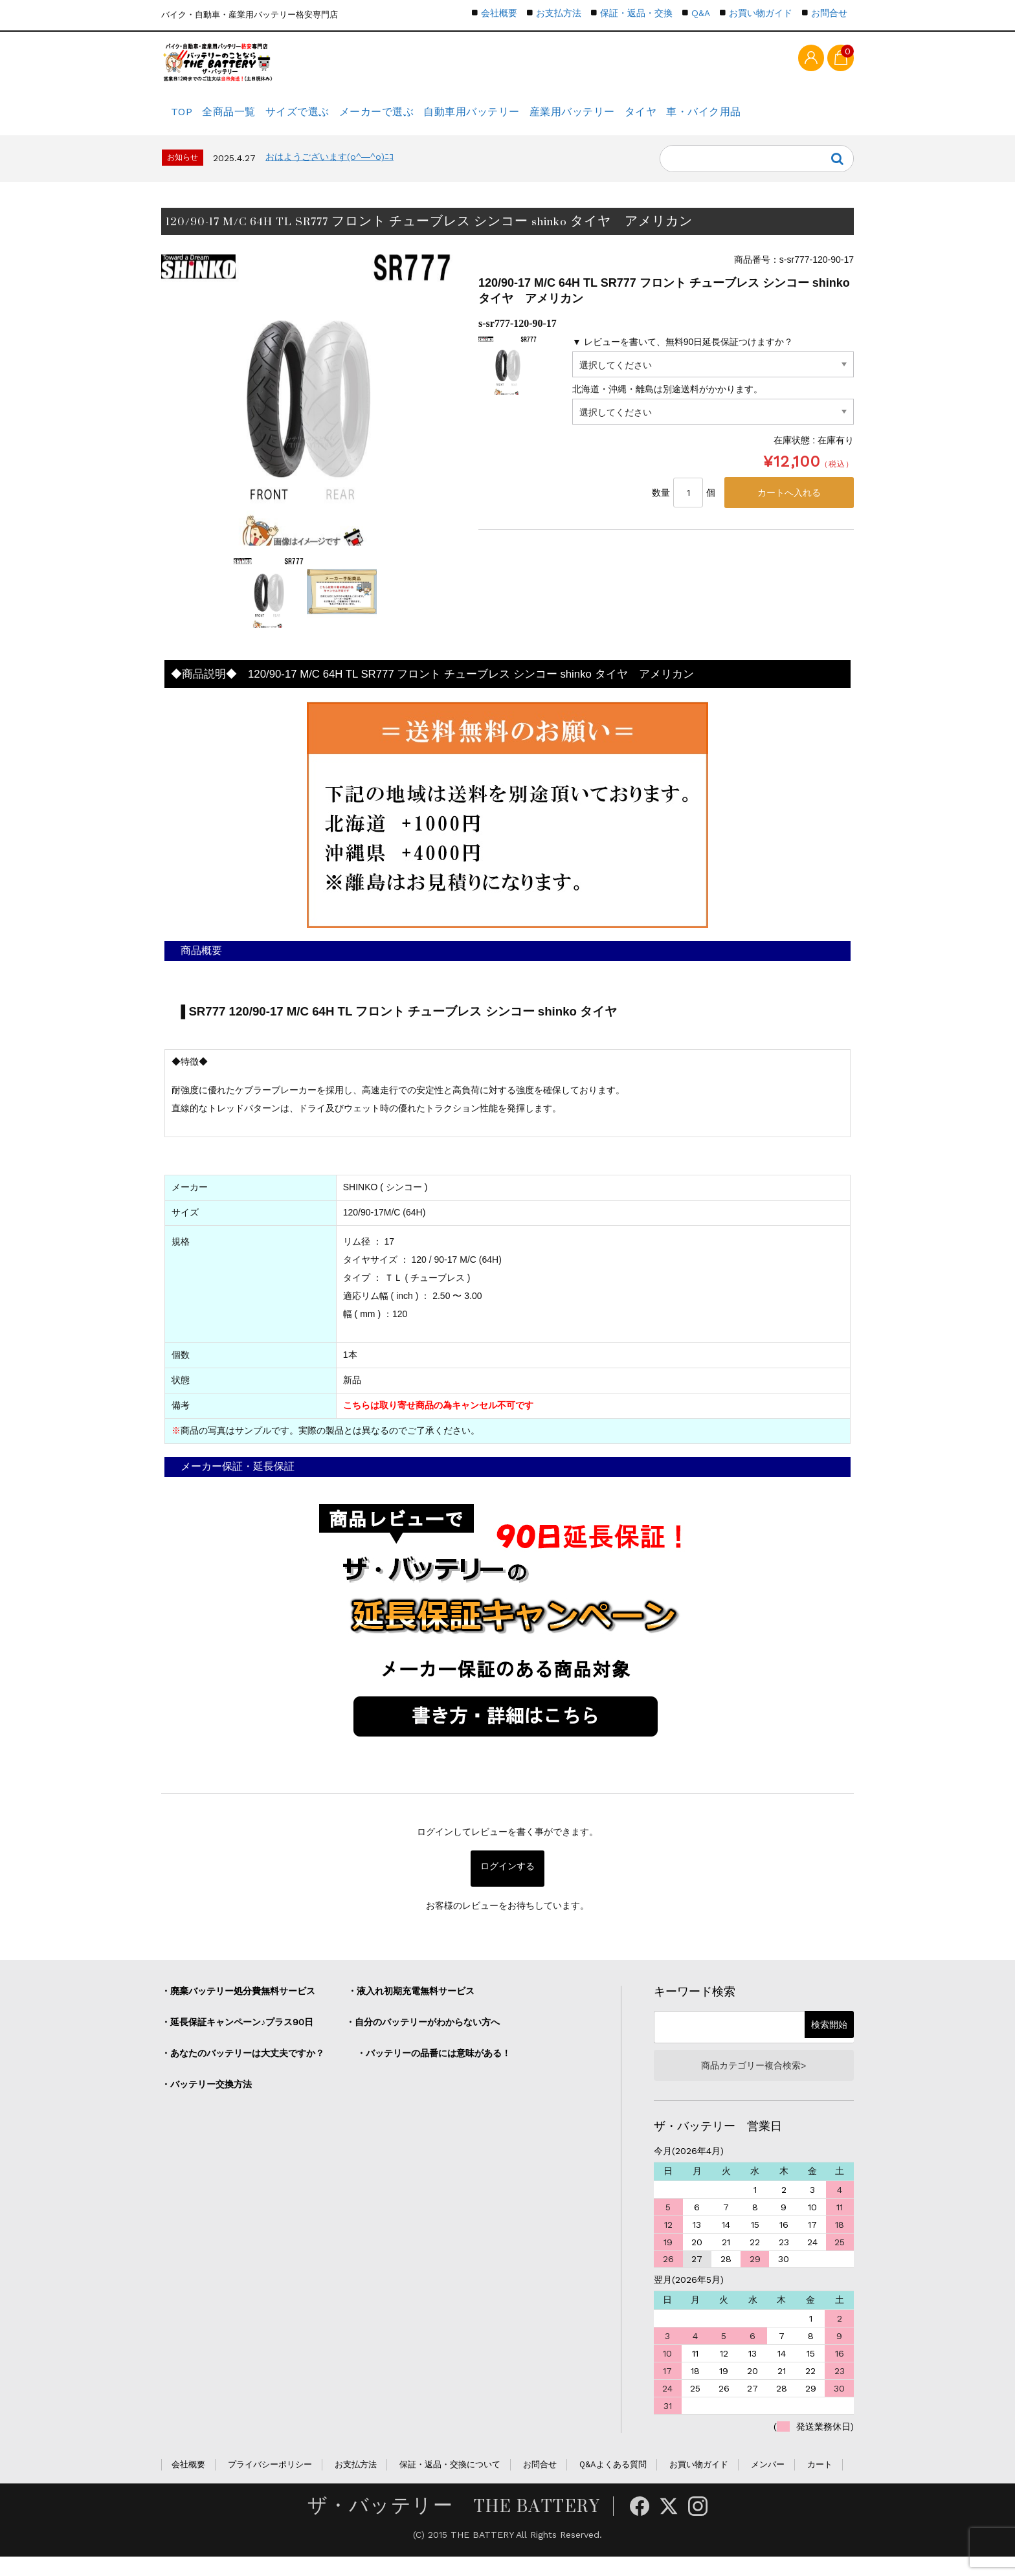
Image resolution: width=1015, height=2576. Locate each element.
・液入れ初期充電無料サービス (411, 2006)
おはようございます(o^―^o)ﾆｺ (329, 171)
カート (819, 2484)
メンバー (768, 2484)
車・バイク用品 (789, 120)
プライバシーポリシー (270, 2484)
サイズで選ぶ (326, 120)
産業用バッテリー (633, 120)
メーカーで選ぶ (417, 120)
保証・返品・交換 (636, 13)
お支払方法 (558, 13)
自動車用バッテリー (523, 120)
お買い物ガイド (760, 13)
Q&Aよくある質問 (613, 2484)
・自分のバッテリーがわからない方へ (423, 2037)
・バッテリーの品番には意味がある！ (434, 2068)
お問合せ (829, 13)
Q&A (700, 13)
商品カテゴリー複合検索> (753, 2082)
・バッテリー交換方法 (206, 2099)
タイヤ (714, 120)
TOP (184, 120)
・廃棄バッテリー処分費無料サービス (238, 2006)
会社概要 (499, 13)
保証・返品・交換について (449, 2484)
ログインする (507, 1883)
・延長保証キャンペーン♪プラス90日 (237, 2037)
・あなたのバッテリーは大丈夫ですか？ (242, 2068)
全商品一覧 (246, 120)
